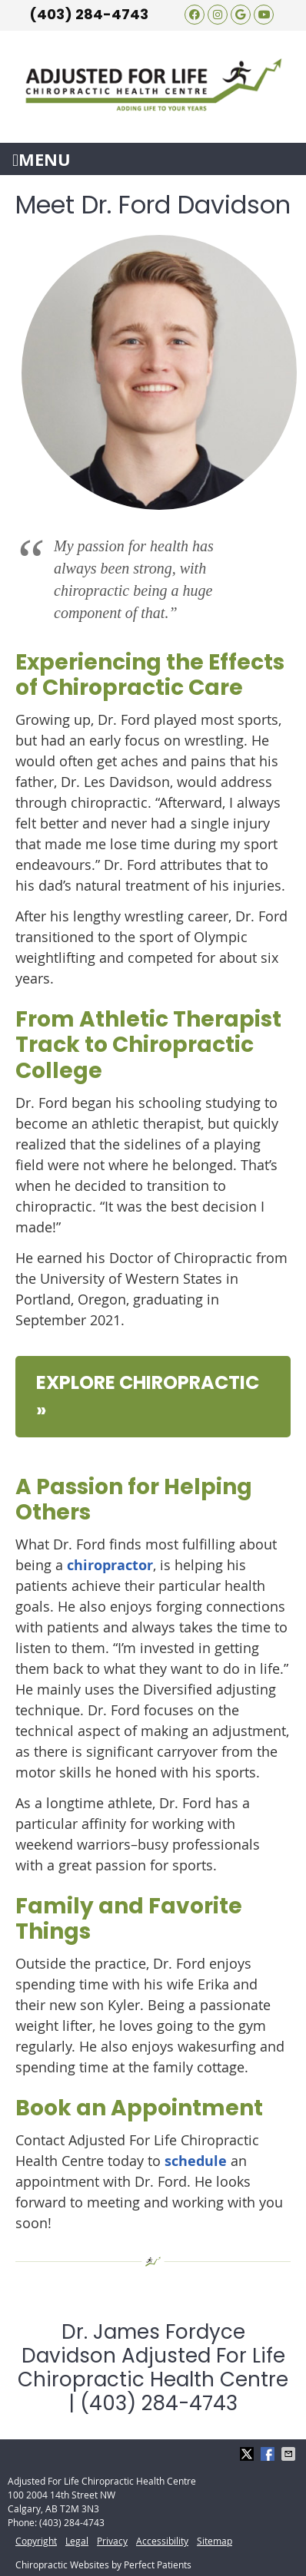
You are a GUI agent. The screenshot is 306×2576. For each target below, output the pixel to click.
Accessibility (162, 2541)
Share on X (248, 2454)
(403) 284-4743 (88, 14)
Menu (41, 159)
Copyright (36, 2541)
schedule (196, 2161)
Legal (76, 2541)
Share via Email (289, 2454)
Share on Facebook (269, 2454)
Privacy (112, 2541)
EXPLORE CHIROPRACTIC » (147, 1396)
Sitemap (214, 2541)
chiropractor (110, 1565)
